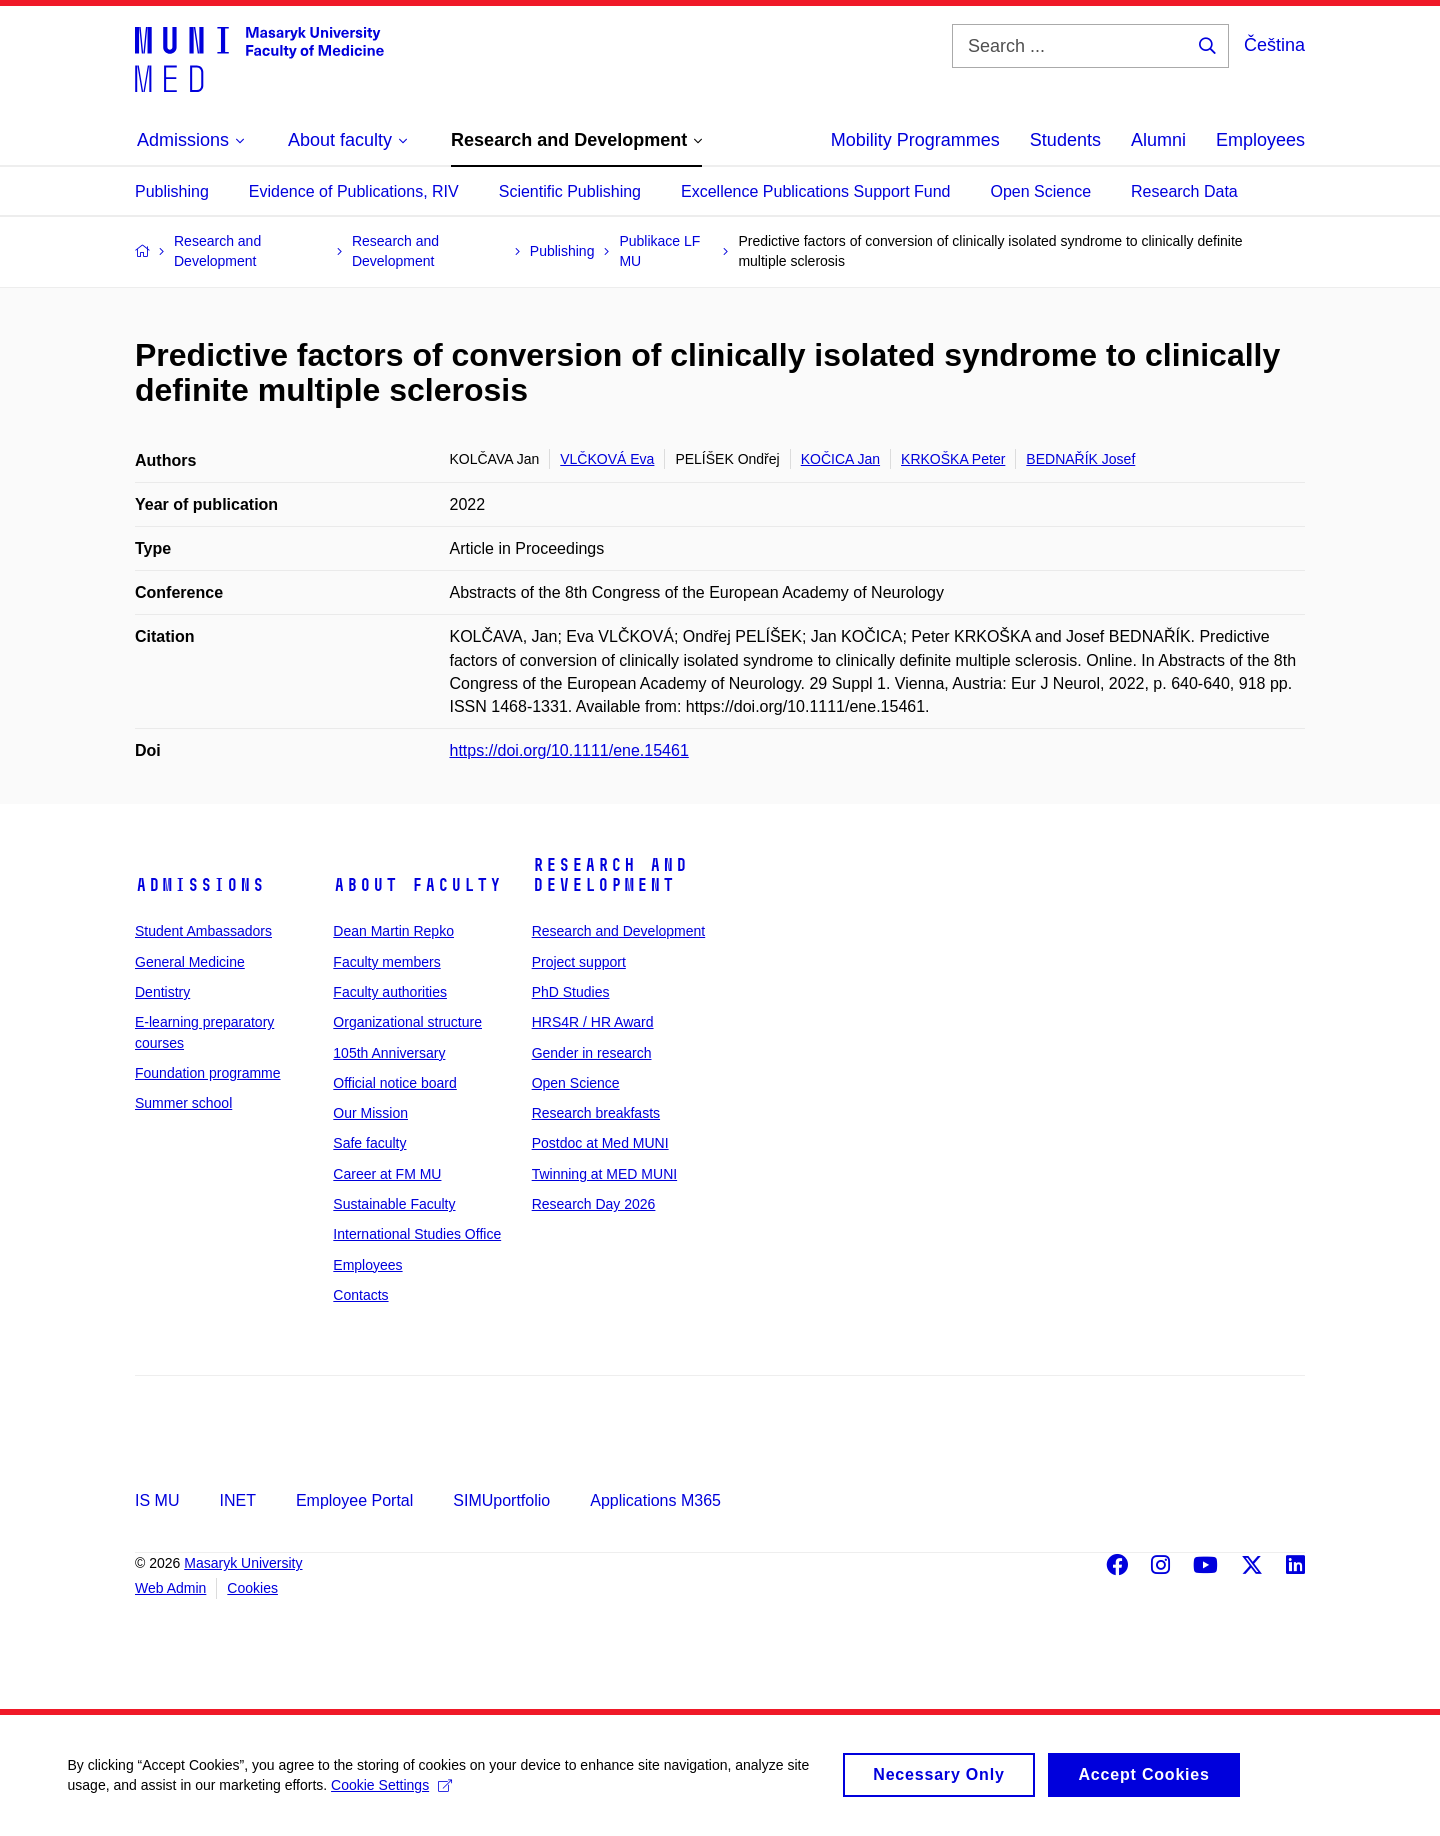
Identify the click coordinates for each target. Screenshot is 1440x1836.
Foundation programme (208, 1073)
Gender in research (592, 1053)
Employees (1260, 140)
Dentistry (162, 992)
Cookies (252, 1588)
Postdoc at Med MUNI (600, 1143)
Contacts (360, 1295)
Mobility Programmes (915, 140)
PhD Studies (571, 992)
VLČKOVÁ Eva (607, 459)
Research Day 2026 (594, 1204)
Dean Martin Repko (393, 931)
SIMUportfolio (501, 1500)
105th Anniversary (389, 1053)
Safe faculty (369, 1143)
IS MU (157, 1500)
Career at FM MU (387, 1174)
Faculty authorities (390, 992)
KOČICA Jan (840, 459)
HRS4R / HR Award (593, 1022)
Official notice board (394, 1083)
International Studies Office (417, 1234)
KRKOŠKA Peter (953, 459)
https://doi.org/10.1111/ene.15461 (569, 750)
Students (1065, 140)
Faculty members (386, 962)
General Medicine (190, 962)
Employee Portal (354, 1500)
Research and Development (610, 875)
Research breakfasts (596, 1113)
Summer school (183, 1103)
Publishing (172, 191)
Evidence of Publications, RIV (354, 191)
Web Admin (170, 1588)
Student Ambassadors (203, 931)
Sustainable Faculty (394, 1204)
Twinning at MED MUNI (604, 1174)
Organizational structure (407, 1022)
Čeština (1274, 45)
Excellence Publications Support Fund (816, 191)
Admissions (200, 885)
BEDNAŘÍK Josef (1080, 459)
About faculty (417, 885)
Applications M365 (655, 1500)
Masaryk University (243, 1563)
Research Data (1184, 191)
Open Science (1041, 191)
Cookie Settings (394, 1793)
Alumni (1158, 140)
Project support (579, 962)
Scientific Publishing (570, 191)
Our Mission (370, 1113)
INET (237, 1500)
